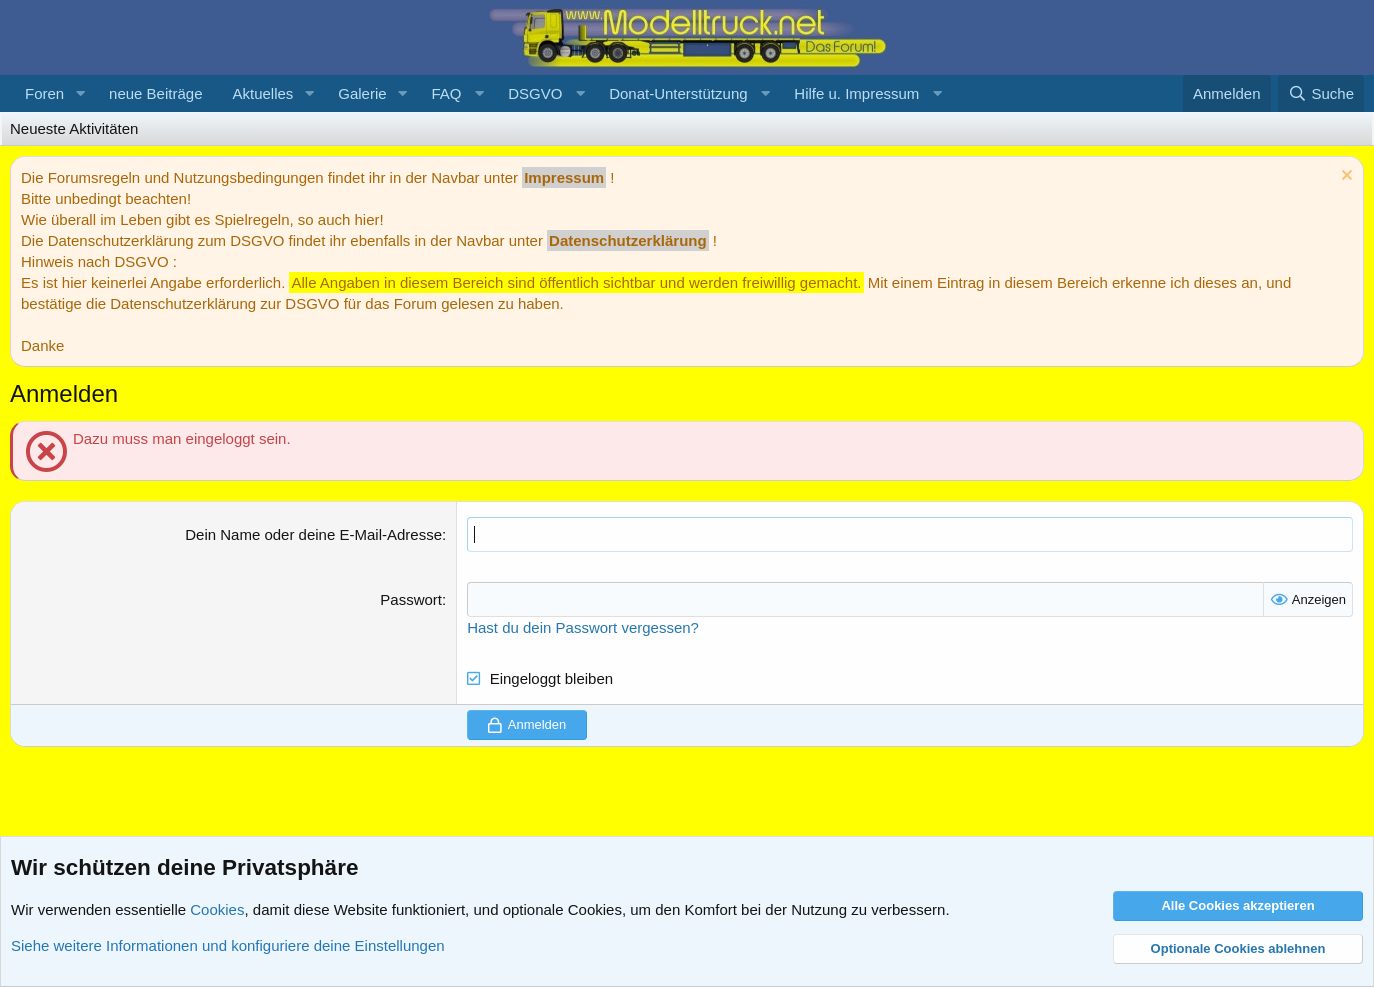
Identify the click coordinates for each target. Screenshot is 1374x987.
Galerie (362, 93)
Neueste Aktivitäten (74, 128)
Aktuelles (262, 93)
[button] (80, 93)
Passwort (411, 599)
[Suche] (1321, 93)
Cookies (217, 909)
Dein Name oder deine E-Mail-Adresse (313, 534)
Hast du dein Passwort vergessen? (583, 627)
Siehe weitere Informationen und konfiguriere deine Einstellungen (228, 945)
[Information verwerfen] (1344, 177)
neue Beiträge (155, 93)
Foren (44, 93)
